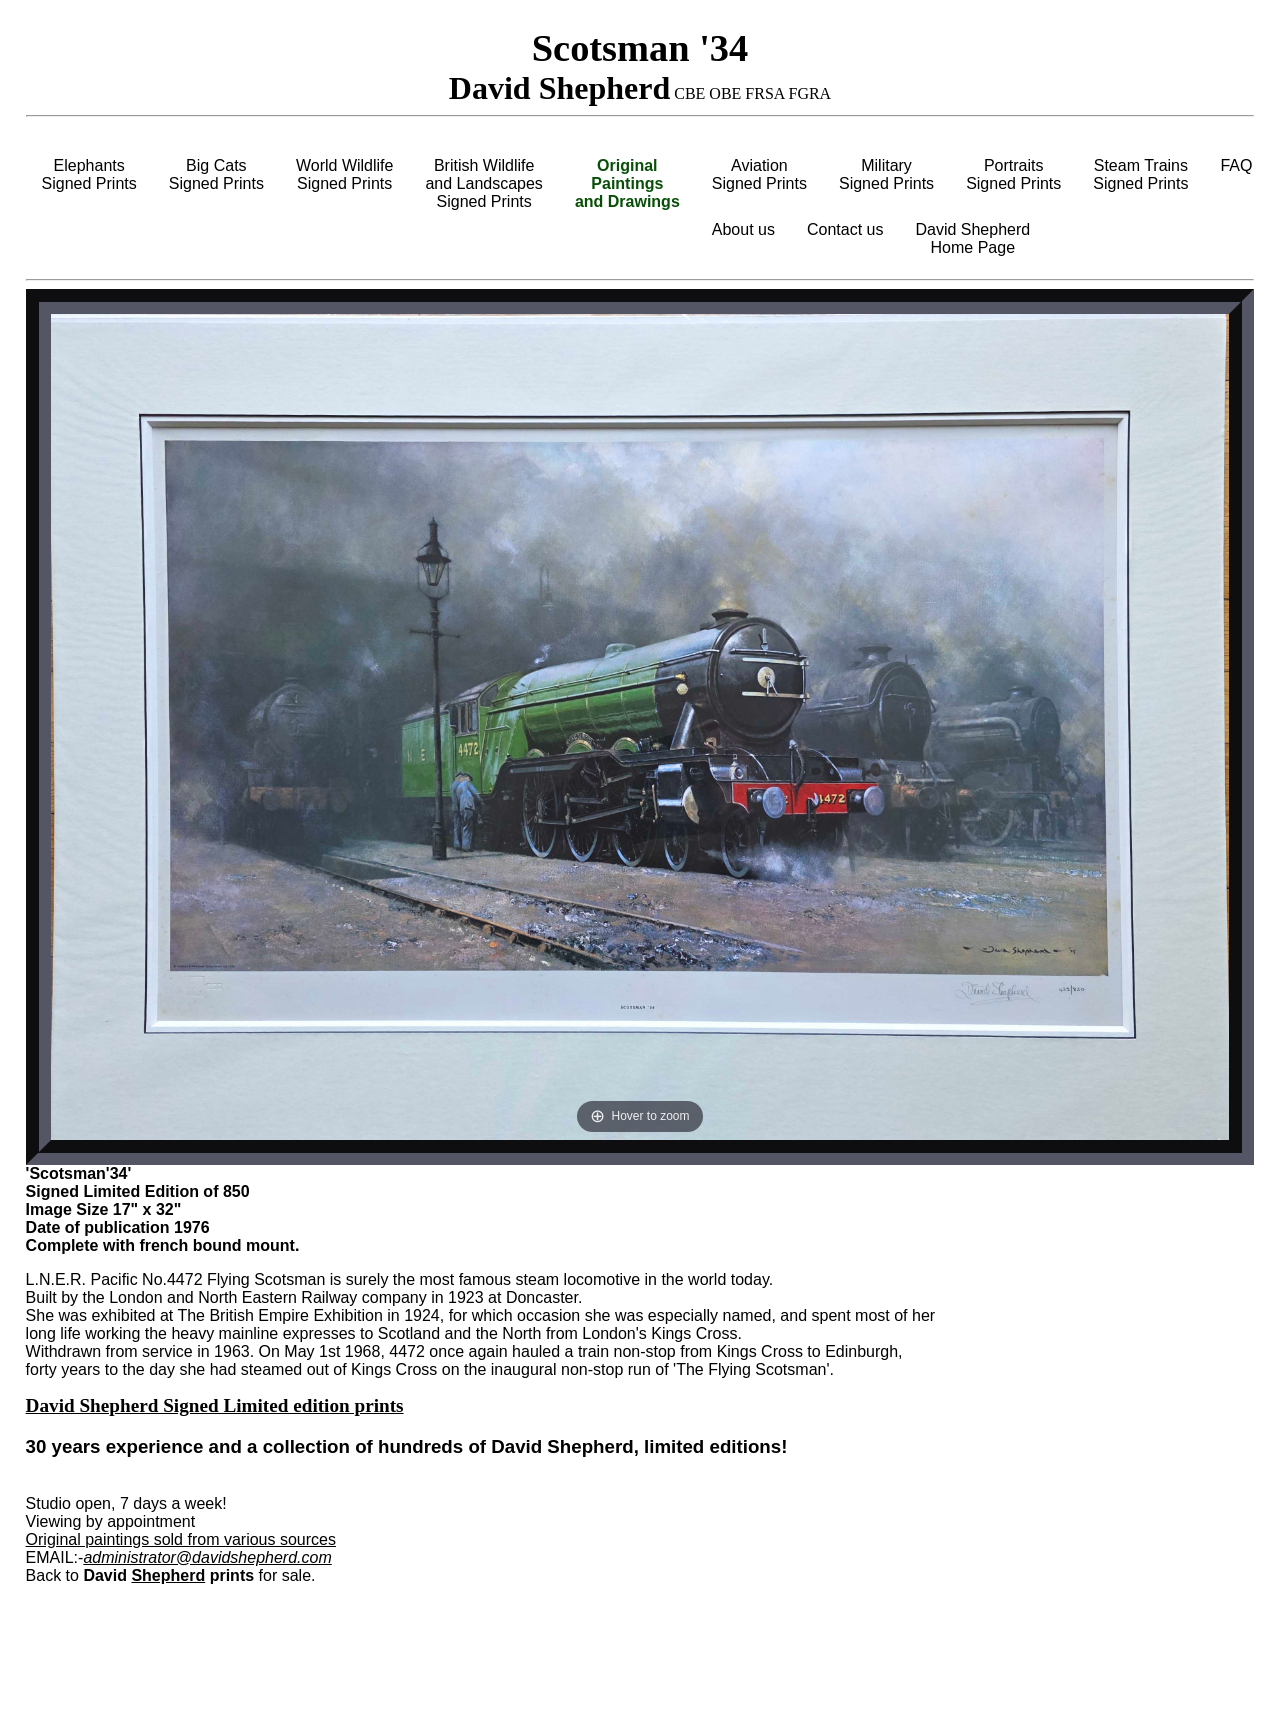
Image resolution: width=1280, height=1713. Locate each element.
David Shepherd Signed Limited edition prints (215, 1405)
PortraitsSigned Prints (1013, 174)
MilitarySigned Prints (886, 174)
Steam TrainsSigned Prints (1140, 174)
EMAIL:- (55, 1557)
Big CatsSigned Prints (216, 174)
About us (743, 229)
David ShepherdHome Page (972, 238)
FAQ (1236, 165)
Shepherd (168, 1575)
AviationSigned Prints (759, 174)
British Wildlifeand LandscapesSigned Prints (483, 183)
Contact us (845, 229)
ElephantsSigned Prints (89, 174)
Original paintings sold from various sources (181, 1539)
